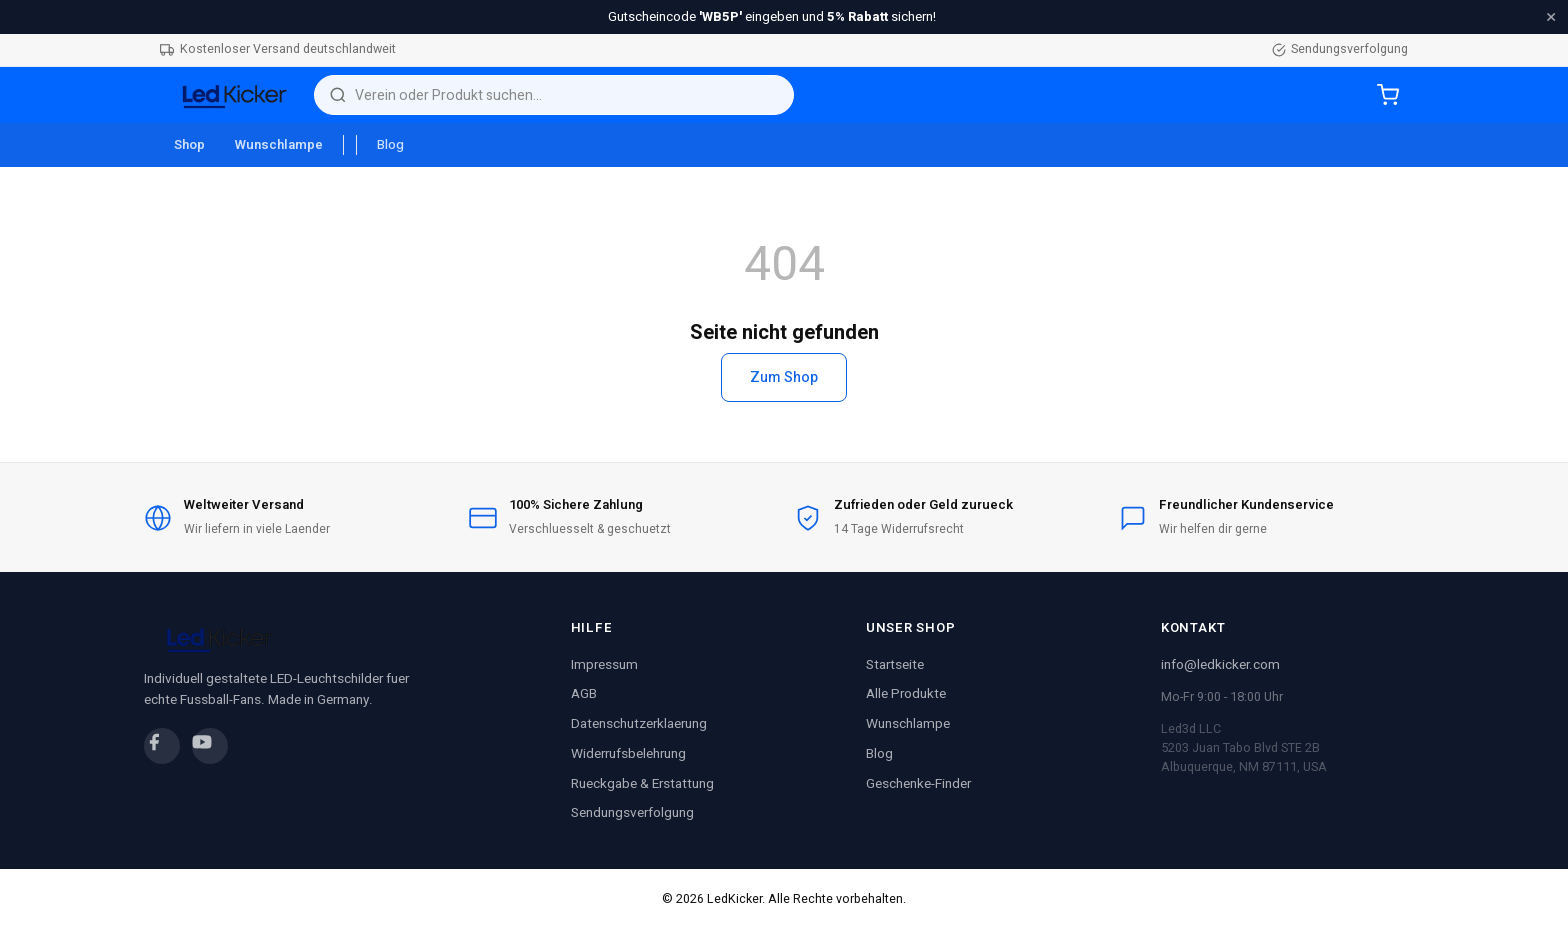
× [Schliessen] (1551, 17)
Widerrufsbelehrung (628, 754)
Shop (189, 145)
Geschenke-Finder (918, 784)
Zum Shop (784, 377)
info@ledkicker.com (1220, 665)
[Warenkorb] (1388, 95)
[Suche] (567, 95)
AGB (584, 694)
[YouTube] (210, 746)
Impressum (604, 665)
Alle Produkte (906, 694)
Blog (390, 145)
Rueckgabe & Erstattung (642, 784)
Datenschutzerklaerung (639, 724)
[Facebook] (162, 746)
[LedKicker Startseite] (229, 95)
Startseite (895, 665)
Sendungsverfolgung (1340, 49)
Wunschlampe (279, 145)
